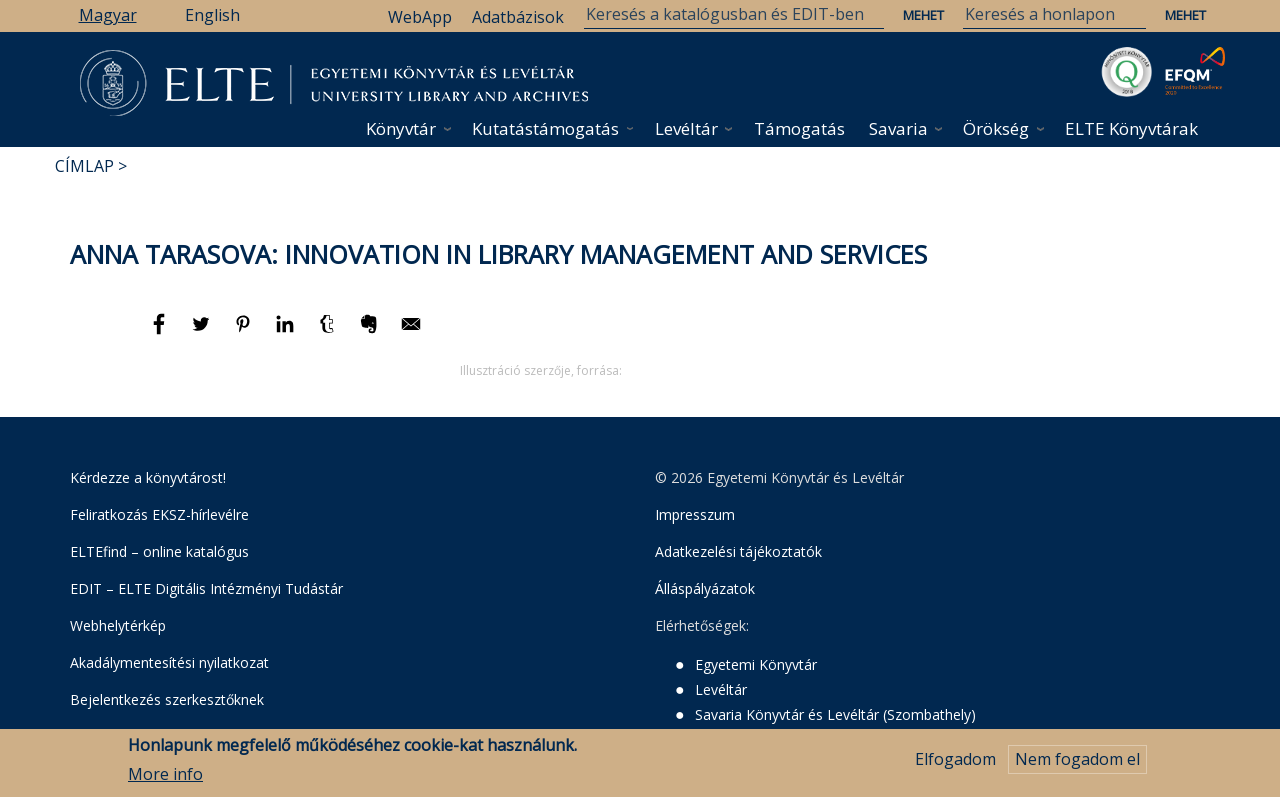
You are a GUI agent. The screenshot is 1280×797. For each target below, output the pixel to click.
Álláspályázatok (705, 588)
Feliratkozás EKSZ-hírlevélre (159, 514)
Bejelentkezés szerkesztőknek (167, 699)
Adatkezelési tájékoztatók (738, 551)
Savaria (898, 128)
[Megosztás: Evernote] (371, 333)
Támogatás (799, 128)
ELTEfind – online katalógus (159, 551)
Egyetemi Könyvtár (756, 664)
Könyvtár (401, 128)
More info (165, 774)
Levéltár (686, 128)
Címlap (84, 166)
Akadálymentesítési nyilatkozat (169, 662)
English (212, 15)
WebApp (420, 17)
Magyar (108, 15)
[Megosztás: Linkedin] (287, 333)
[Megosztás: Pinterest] (245, 333)
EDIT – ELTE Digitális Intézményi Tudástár (206, 588)
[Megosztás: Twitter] (203, 333)
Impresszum (695, 514)
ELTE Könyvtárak (1131, 128)
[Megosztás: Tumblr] (329, 333)
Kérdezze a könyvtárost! (148, 477)
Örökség (996, 128)
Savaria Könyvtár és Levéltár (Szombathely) (835, 714)
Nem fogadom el (1077, 759)
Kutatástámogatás (545, 128)
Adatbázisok (518, 17)
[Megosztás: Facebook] (161, 333)
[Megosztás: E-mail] (411, 333)
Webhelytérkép (118, 625)
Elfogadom (955, 759)
